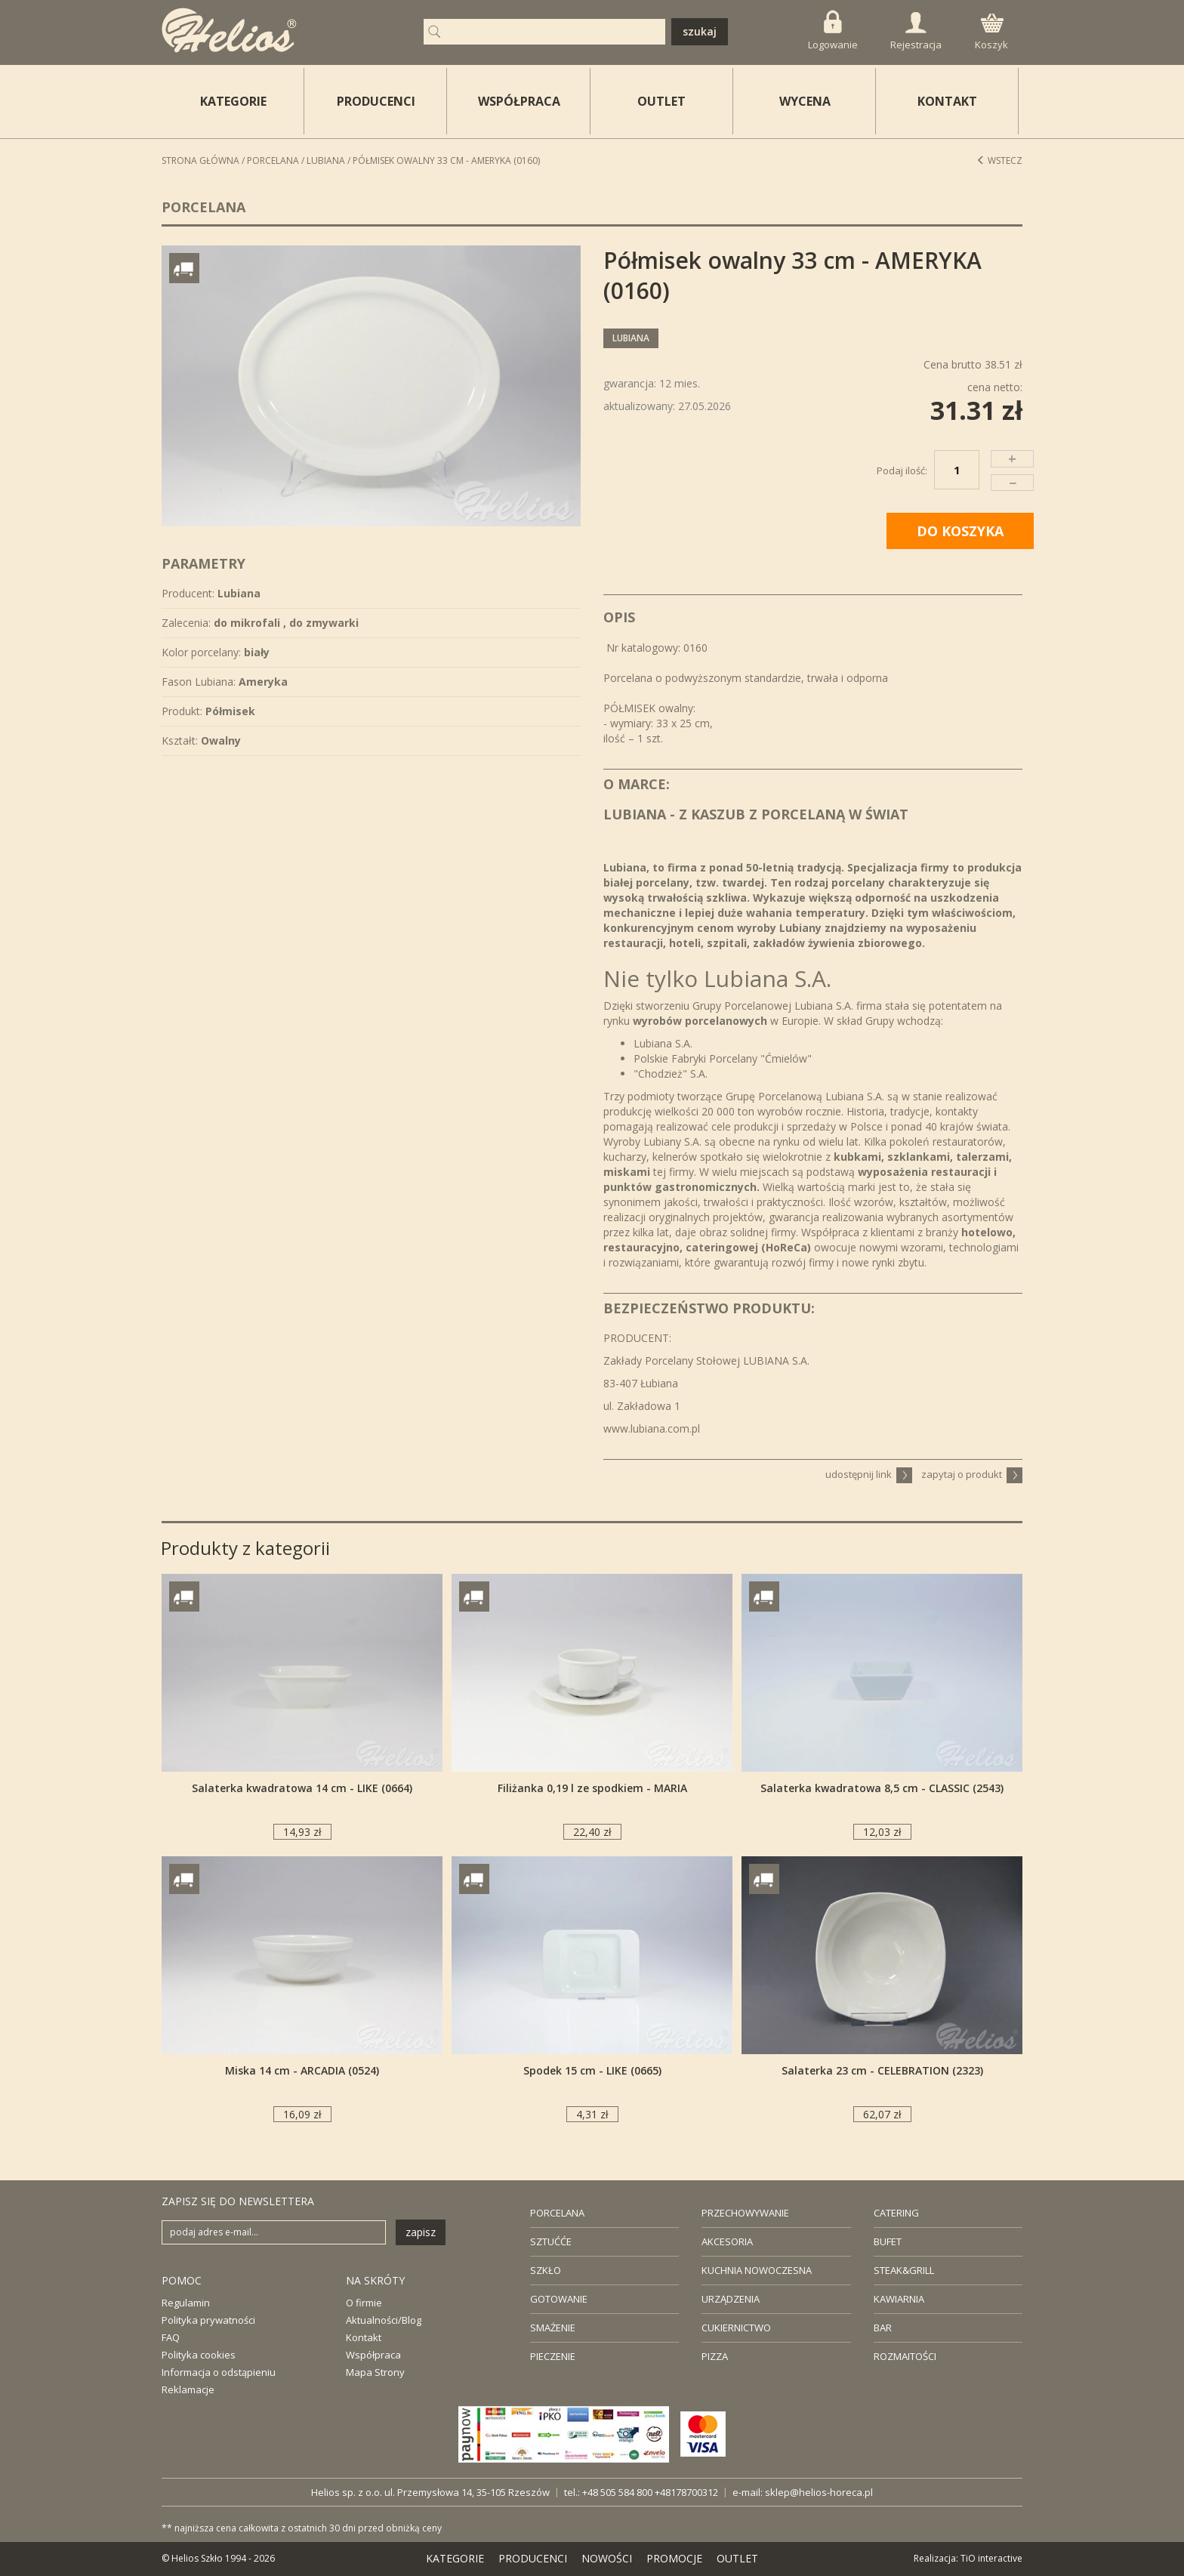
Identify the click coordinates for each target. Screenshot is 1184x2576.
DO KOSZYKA (960, 531)
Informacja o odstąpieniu (219, 2372)
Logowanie (833, 30)
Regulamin (186, 2302)
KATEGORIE (455, 2558)
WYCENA (805, 101)
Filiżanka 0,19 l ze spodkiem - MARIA (592, 1788)
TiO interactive (991, 2558)
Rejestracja (916, 31)
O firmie (364, 2302)
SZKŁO (545, 2270)
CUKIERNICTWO (736, 2327)
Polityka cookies (199, 2355)
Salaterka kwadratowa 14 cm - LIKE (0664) (302, 1788)
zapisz (420, 2232)
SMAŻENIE (552, 2327)
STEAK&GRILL (904, 2270)
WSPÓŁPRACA (519, 101)
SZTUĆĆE (551, 2241)
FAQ (171, 2337)
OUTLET (661, 101)
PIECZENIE (552, 2356)
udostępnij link (868, 1474)
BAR (883, 2327)
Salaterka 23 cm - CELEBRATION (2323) (882, 2070)
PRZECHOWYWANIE (745, 2213)
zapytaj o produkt (971, 1474)
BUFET (888, 2241)
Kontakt (363, 2337)
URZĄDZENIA (730, 2299)
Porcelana (273, 160)
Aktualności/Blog (383, 2320)
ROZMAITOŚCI (905, 2356)
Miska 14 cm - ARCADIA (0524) (302, 2070)
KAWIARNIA (899, 2299)
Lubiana (326, 160)
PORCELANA (557, 2213)
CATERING (896, 2213)
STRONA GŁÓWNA (200, 160)
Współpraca (373, 2355)
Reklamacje (188, 2389)
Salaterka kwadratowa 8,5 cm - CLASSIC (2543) (882, 1788)
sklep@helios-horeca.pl (819, 2492)
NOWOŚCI (606, 2558)
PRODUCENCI (376, 101)
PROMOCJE (674, 2558)
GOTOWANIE (558, 2299)
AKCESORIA (727, 2241)
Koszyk (991, 32)
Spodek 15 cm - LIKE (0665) (592, 2070)
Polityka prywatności (208, 2320)
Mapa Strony (375, 2372)
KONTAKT (947, 101)
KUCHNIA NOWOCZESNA (756, 2270)
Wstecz (999, 160)
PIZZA (714, 2356)
